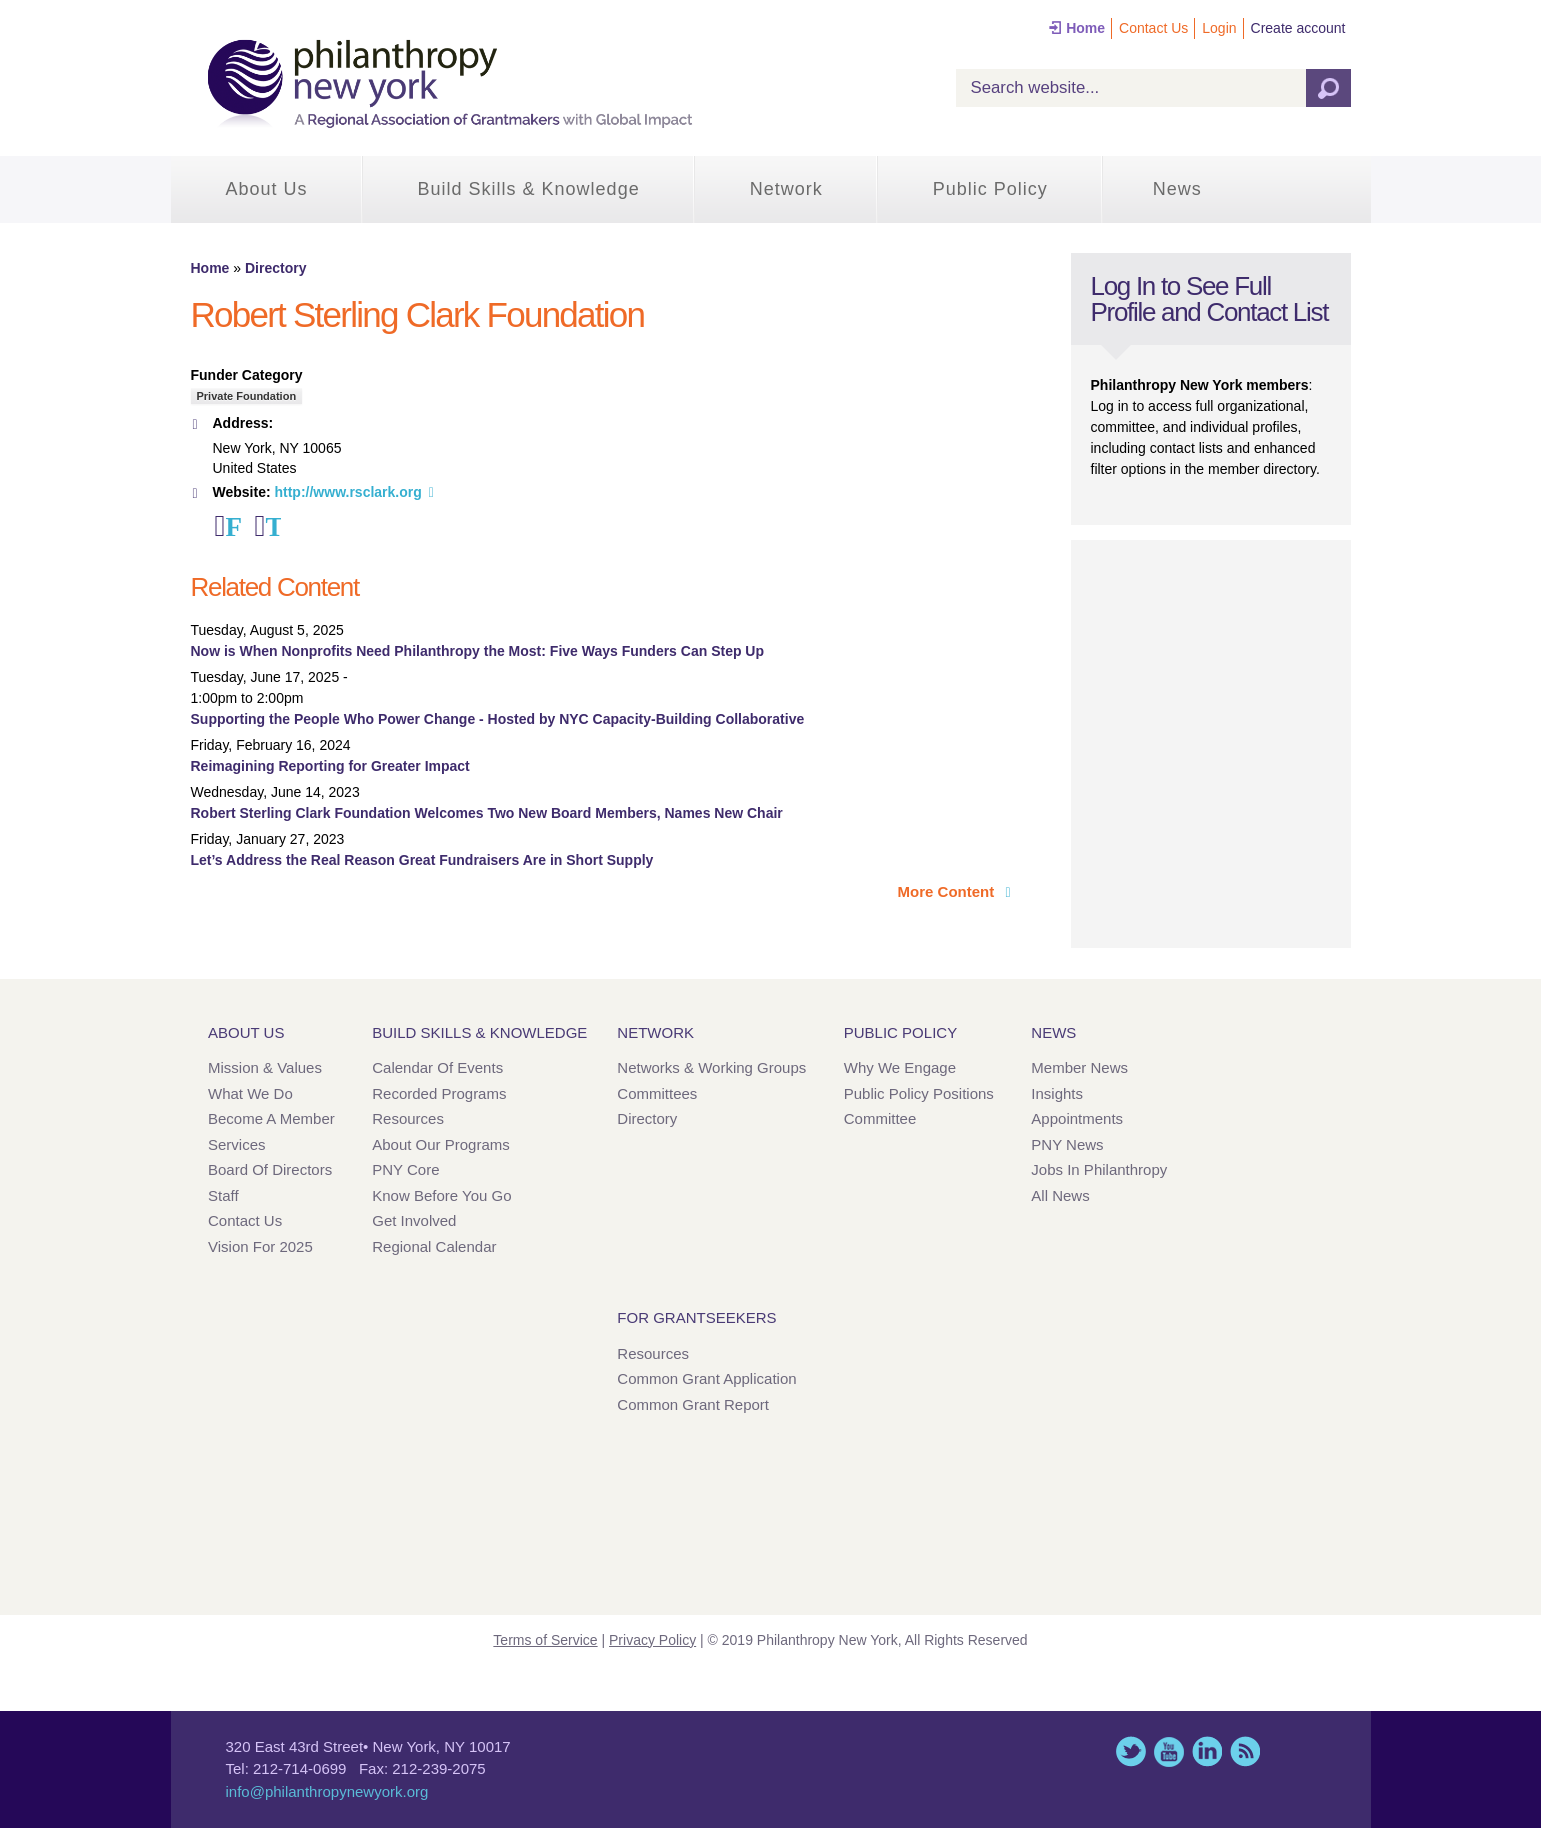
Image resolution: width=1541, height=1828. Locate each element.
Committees (657, 1093)
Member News (1079, 1067)
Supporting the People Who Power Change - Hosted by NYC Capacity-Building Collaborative (498, 719)
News (1177, 189)
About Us (267, 189)
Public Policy (990, 189)
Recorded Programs (439, 1093)
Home (1085, 28)
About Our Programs (441, 1144)
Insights (1057, 1093)
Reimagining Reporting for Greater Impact (330, 766)
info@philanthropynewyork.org (327, 1791)
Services (237, 1144)
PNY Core (405, 1169)
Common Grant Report (693, 1404)
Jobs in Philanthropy (1099, 1169)
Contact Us (1153, 28)
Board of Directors (270, 1169)
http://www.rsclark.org (347, 492)
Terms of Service (545, 1640)
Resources (408, 1118)
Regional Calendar (434, 1246)
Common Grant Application (706, 1378)
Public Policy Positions (919, 1093)
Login (1219, 28)
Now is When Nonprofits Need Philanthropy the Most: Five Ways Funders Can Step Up (478, 651)
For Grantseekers (696, 1317)
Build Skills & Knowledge (529, 189)
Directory (275, 268)
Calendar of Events (437, 1067)
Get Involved (414, 1220)
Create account (1298, 28)
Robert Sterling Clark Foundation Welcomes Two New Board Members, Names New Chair (487, 813)
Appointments (1077, 1118)
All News (1060, 1195)
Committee (880, 1118)
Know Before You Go (441, 1195)
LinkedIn (1207, 1751)
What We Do (250, 1093)
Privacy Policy (652, 1640)
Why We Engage (900, 1067)
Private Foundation (247, 396)
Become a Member (271, 1118)
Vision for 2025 (260, 1246)
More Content (948, 891)
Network (786, 189)
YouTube (1169, 1751)
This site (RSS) (1245, 1751)
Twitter (272, 525)
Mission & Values (265, 1067)
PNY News (1067, 1144)
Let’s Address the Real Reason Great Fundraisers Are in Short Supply (422, 860)
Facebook (232, 525)
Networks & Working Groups (711, 1067)
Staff (223, 1195)
